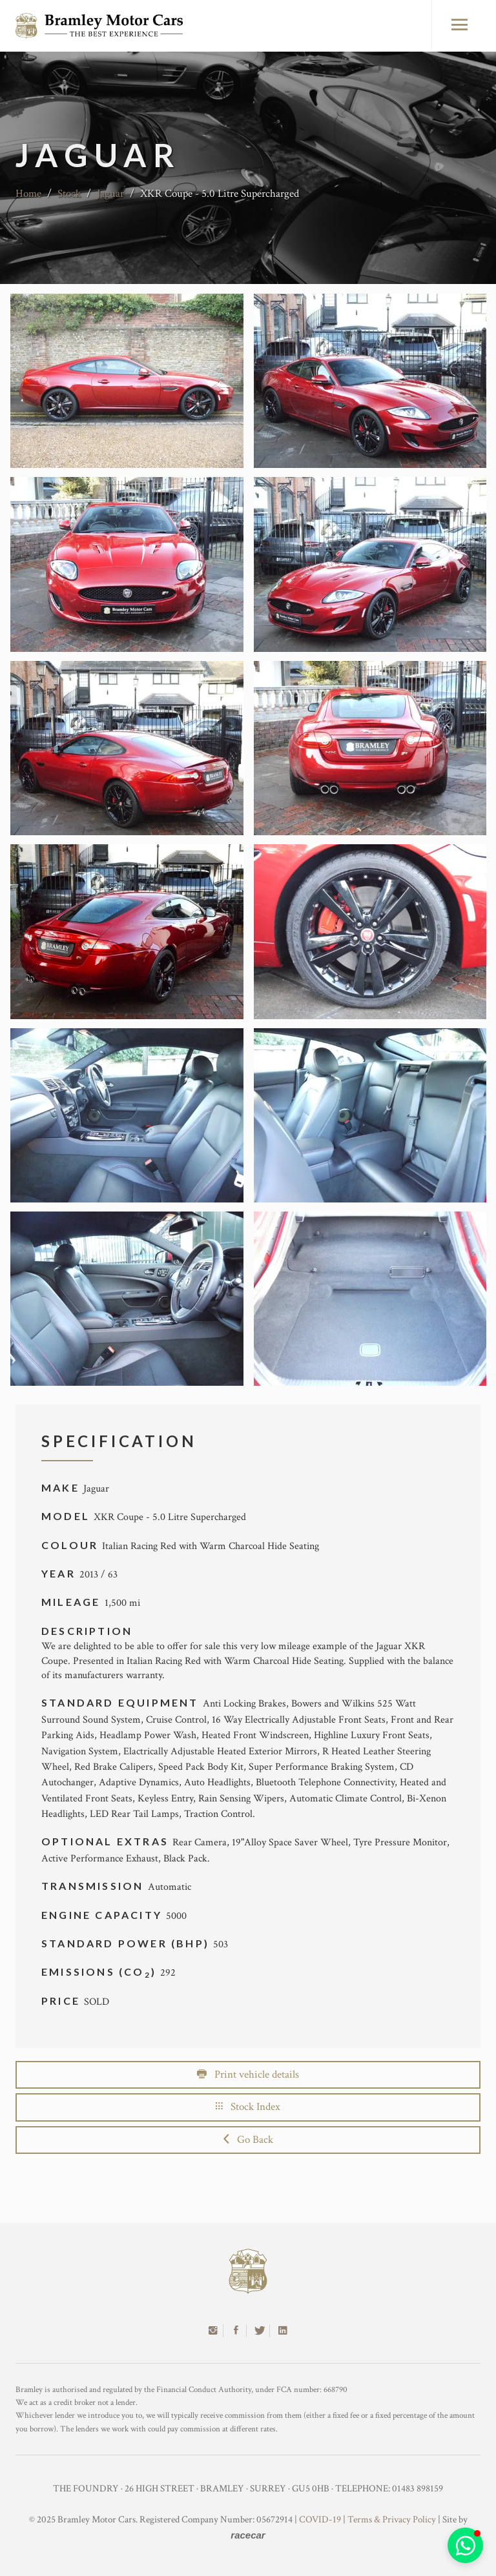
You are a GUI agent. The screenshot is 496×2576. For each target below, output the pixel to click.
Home (28, 194)
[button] (465, 2545)
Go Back (248, 2140)
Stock (69, 194)
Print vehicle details (248, 2074)
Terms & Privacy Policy (391, 2519)
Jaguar (110, 194)
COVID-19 (320, 2519)
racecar (248, 2535)
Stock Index (248, 2107)
